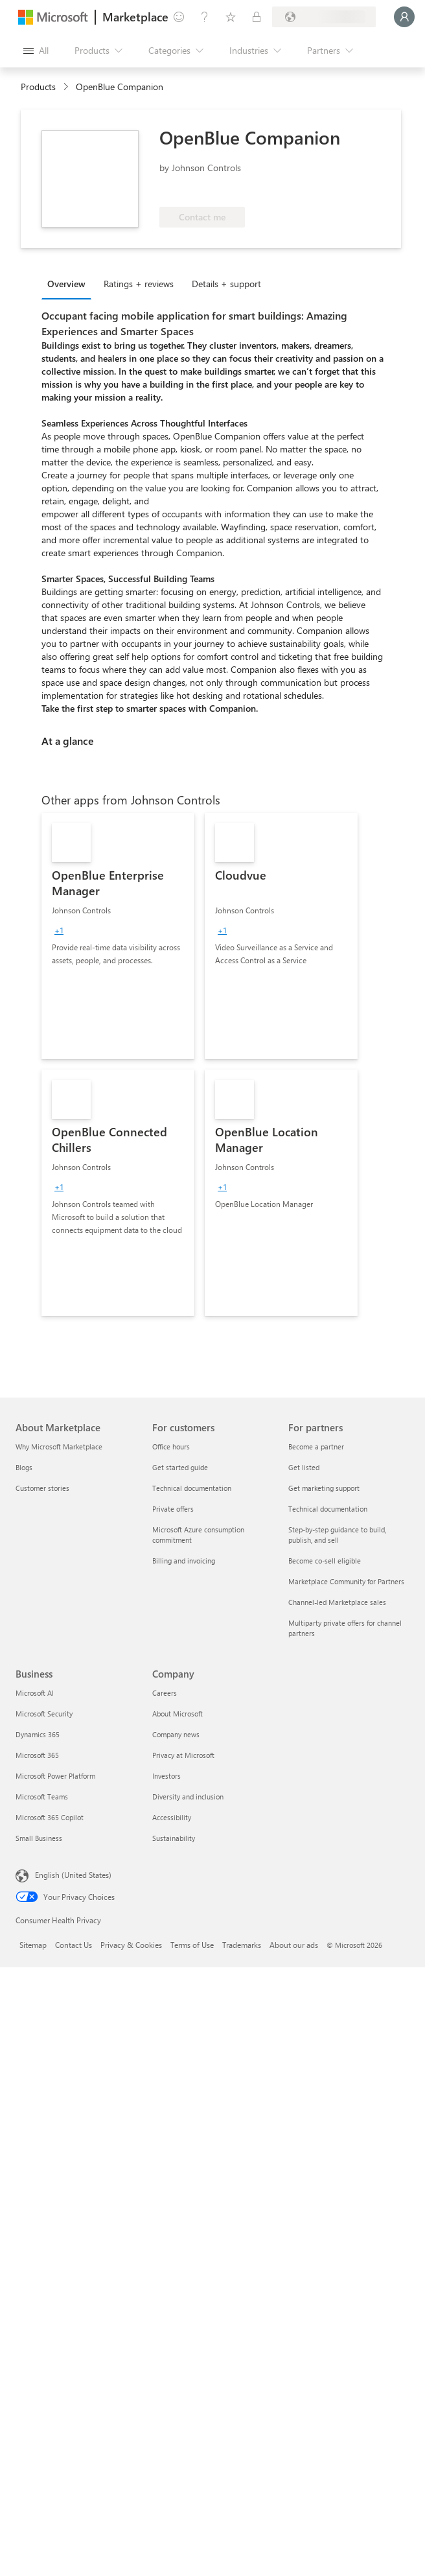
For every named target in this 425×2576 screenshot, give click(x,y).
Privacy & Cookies (131, 1944)
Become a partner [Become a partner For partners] (316, 1446)
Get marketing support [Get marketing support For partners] (324, 1488)
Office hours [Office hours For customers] (171, 1446)
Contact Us (73, 1944)
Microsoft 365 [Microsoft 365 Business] (37, 1755)
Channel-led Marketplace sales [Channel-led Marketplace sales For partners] (337, 1602)
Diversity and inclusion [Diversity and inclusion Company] (188, 1796)
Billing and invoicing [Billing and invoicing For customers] (183, 1560)
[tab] (69, 283)
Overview (66, 283)
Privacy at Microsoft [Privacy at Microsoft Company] (183, 1755)
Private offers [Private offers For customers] (173, 1509)
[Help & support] (204, 17)
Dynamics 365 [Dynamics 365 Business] (38, 1734)
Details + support (226, 283)
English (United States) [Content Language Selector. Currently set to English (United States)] (73, 1874)
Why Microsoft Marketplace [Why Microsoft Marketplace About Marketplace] (59, 1446)
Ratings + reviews (139, 283)
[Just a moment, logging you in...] (404, 16)
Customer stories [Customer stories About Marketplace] (42, 1488)
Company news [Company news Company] (176, 1734)
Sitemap (33, 1944)
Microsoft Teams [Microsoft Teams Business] (42, 1796)
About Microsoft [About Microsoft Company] (177, 1713)
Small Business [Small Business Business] (39, 1838)
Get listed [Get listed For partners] (303, 1467)
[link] (117, 936)
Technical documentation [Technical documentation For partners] (327, 1509)
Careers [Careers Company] (164, 1693)
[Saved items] (230, 17)
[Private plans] (256, 17)
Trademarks (241, 1944)
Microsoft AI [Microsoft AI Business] (35, 1693)
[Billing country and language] (324, 16)
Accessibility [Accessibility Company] (171, 1817)
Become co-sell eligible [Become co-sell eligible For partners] (324, 1560)
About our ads (294, 1944)
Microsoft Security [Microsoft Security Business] (44, 1713)
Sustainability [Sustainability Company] (173, 1838)
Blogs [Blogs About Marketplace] (24, 1467)
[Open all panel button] (36, 50)
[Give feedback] (178, 17)
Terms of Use (192, 1944)
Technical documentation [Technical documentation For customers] (191, 1488)
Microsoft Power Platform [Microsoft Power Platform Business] (55, 1776)
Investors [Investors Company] (166, 1776)
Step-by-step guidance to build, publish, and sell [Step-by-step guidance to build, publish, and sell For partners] (337, 1535)
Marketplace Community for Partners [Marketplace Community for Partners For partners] (346, 1581)
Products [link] (38, 86)
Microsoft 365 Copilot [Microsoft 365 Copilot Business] (50, 1817)
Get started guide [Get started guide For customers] (180, 1467)
